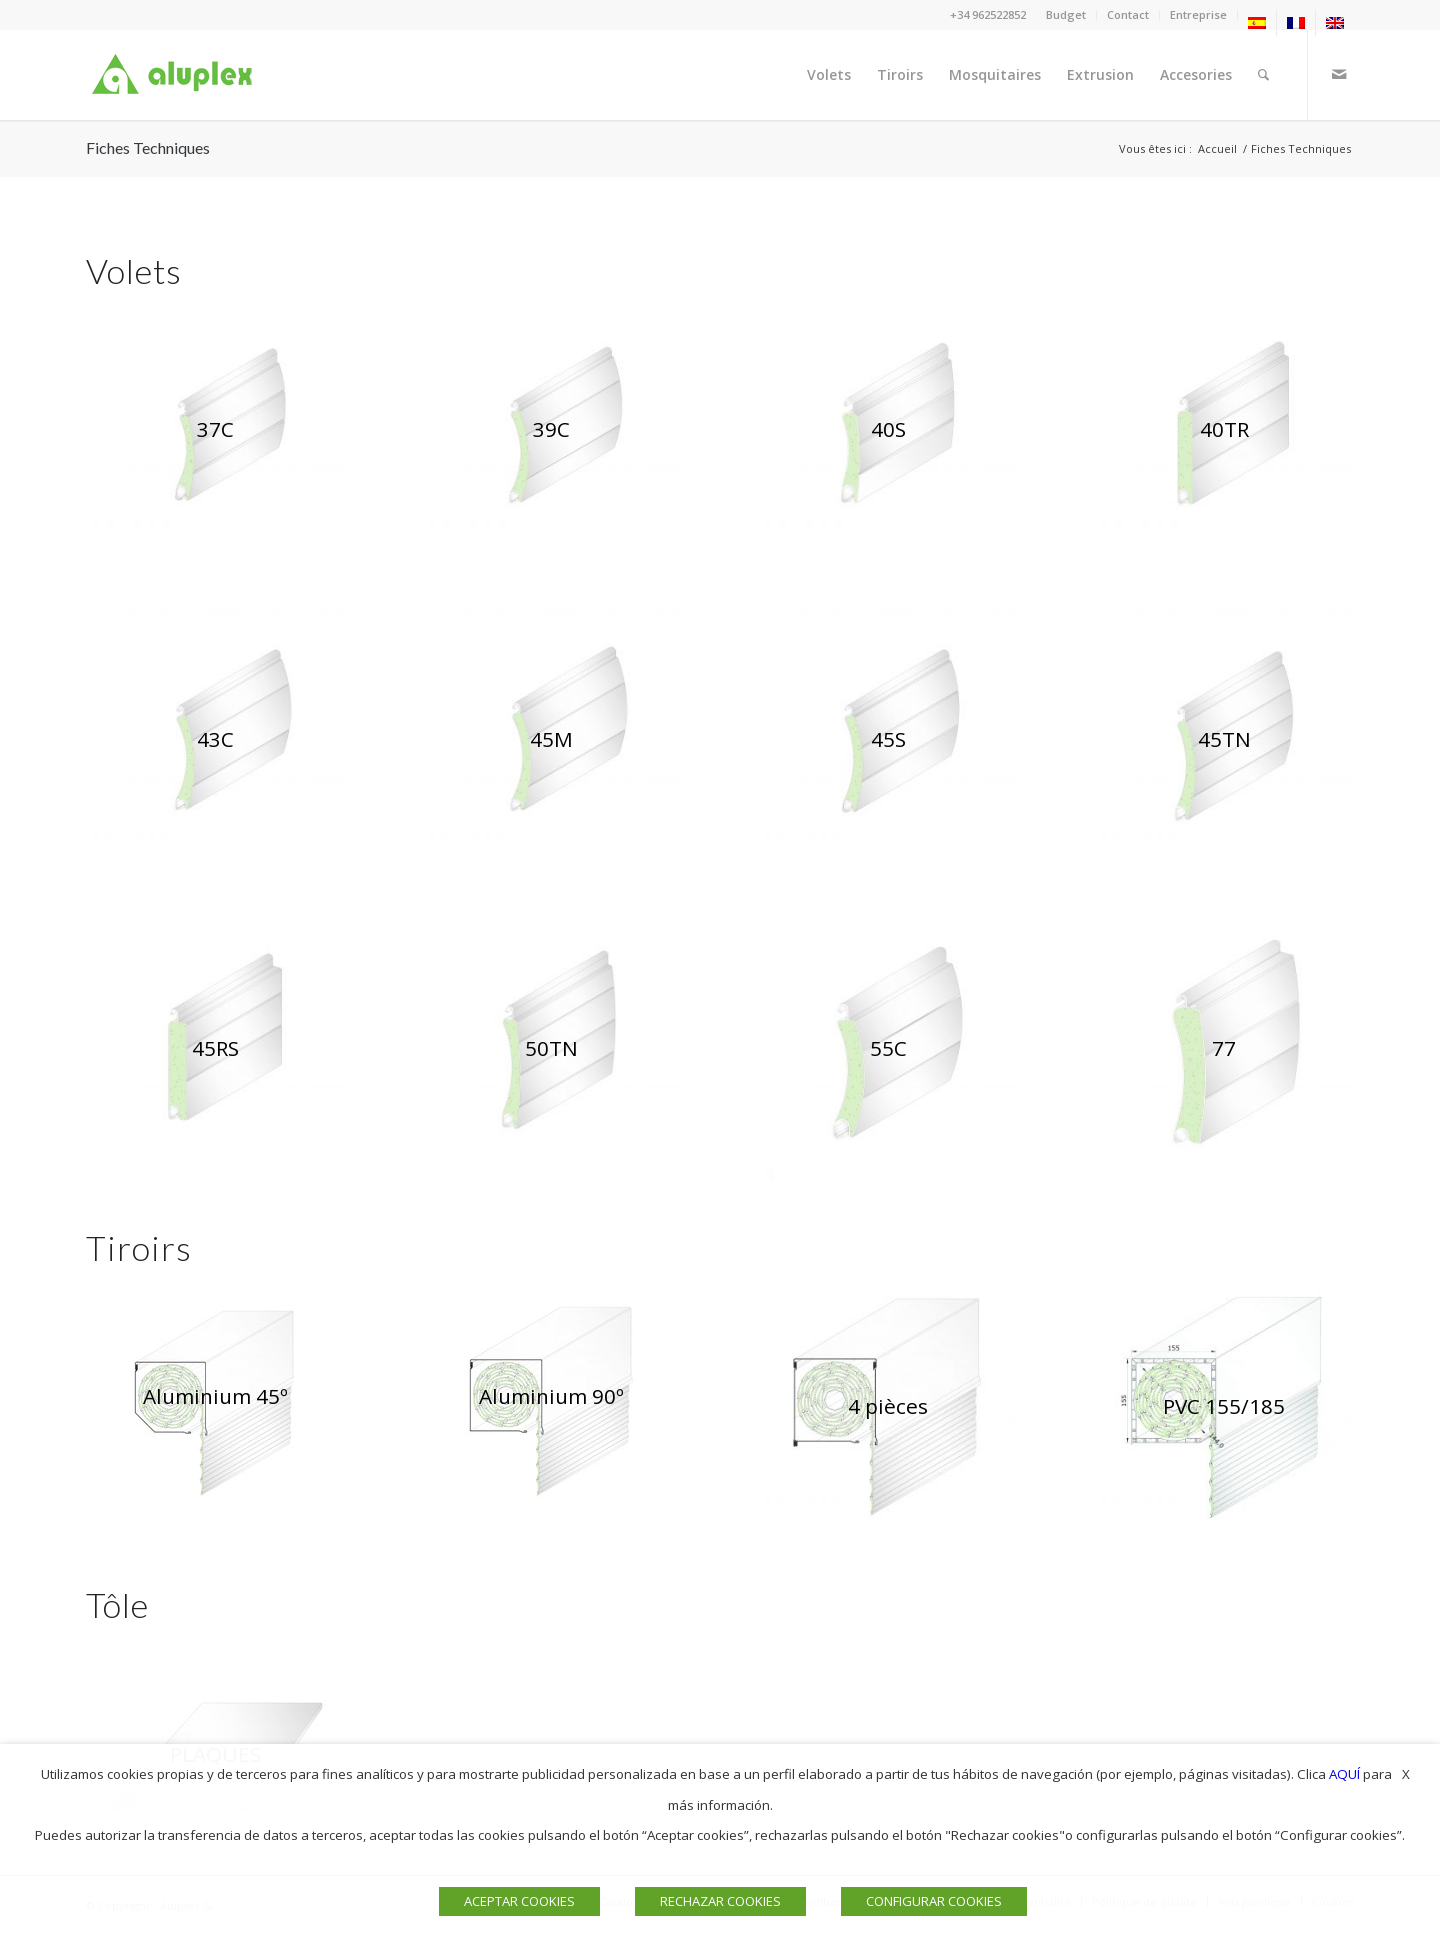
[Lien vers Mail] (1339, 74)
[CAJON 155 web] (1224, 1406)
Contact (1128, 14)
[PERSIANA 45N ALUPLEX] (552, 739)
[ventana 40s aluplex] (888, 429)
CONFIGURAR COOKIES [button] (934, 1901)
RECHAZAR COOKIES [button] (720, 1901)
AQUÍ (1344, 1774)
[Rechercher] (1263, 75)
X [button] (1406, 1774)
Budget (1066, 14)
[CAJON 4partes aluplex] (888, 1406)
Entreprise (1198, 14)
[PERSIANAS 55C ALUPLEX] (888, 1049)
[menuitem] (1066, 15)
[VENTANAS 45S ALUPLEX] (888, 739)
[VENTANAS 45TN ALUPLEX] (1224, 739)
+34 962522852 (988, 14)
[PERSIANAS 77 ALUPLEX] (1224, 1049)
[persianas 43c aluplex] (216, 739)
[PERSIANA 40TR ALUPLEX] (1224, 429)
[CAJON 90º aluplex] (551, 1396)
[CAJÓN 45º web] (215, 1396)
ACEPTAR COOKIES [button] (519, 1901)
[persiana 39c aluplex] (552, 429)
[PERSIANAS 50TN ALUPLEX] (552, 1049)
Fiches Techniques (148, 147)
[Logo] (176, 75)
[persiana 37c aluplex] (216, 429)
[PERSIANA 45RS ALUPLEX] (216, 1049)
